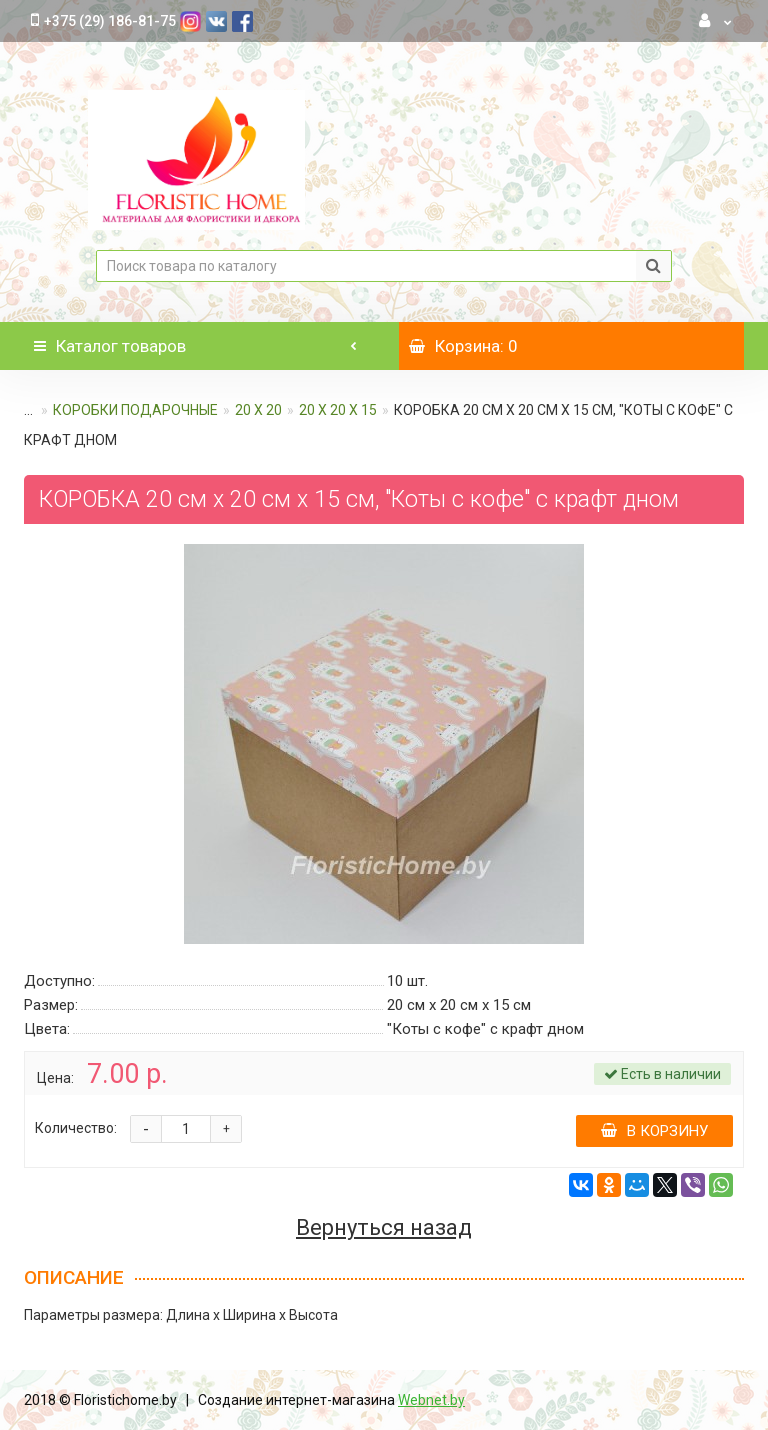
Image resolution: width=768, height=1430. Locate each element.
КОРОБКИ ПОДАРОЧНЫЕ (135, 410)
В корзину (654, 1131)
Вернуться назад (384, 1228)
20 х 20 (258, 410)
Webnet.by (431, 1400)
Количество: (76, 1128)
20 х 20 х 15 (338, 410)
